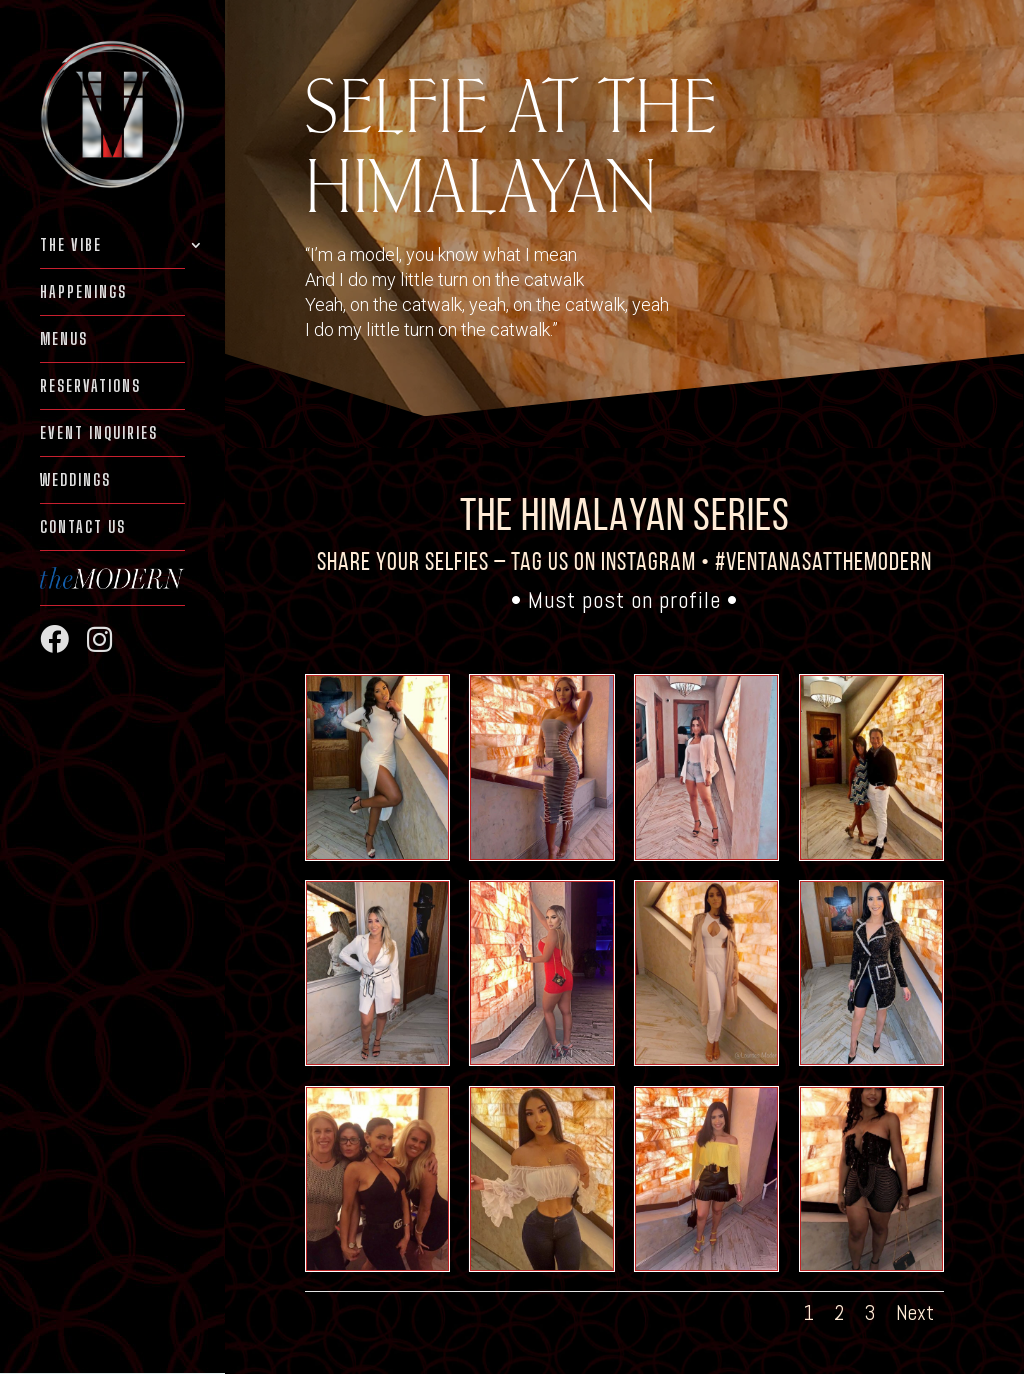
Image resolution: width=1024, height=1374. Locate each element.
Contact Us (83, 528)
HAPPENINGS (83, 293)
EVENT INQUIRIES (99, 434)
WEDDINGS (75, 481)
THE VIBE (71, 246)
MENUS (64, 340)
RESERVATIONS (90, 387)
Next (915, 1312)
